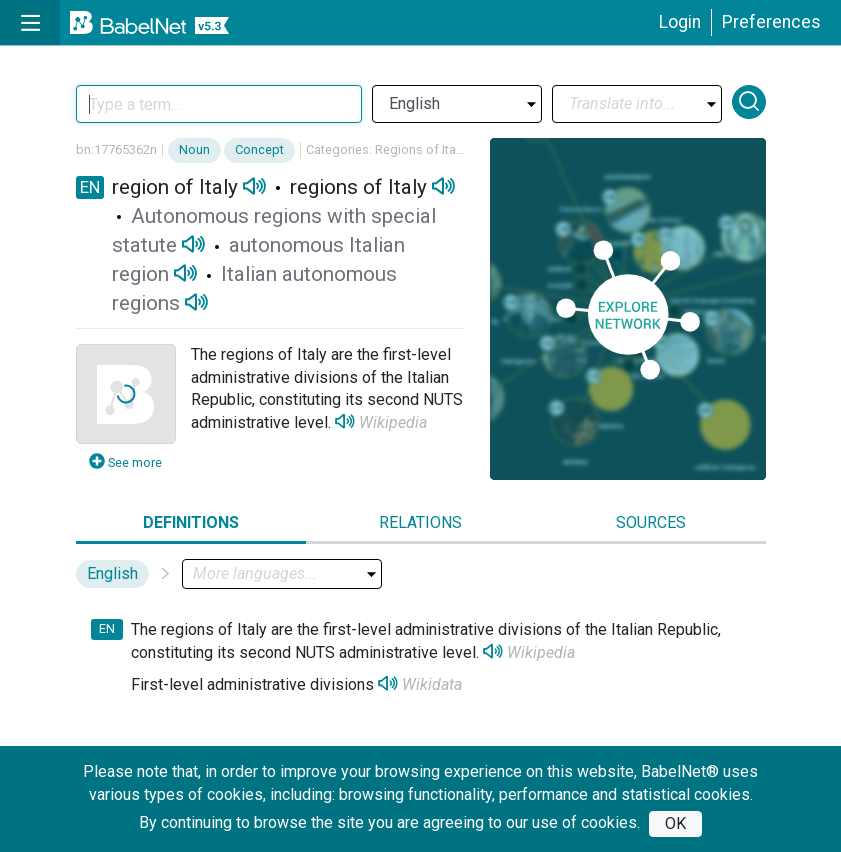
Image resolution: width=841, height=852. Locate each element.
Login (680, 22)
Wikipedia (393, 422)
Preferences (771, 22)
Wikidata (432, 684)
